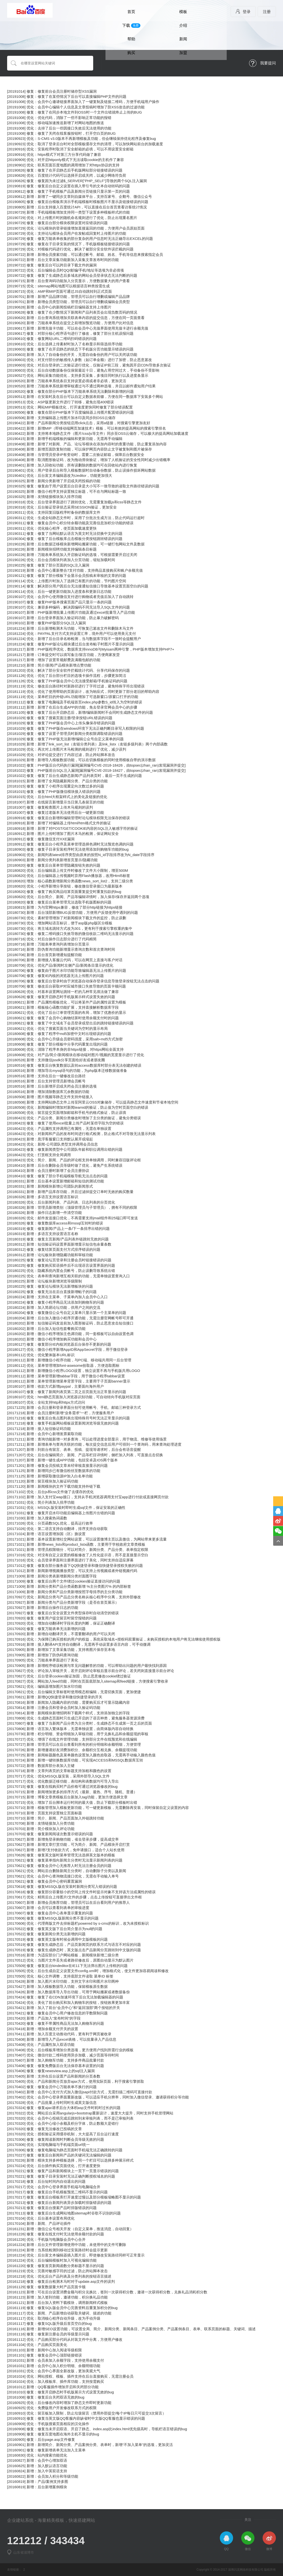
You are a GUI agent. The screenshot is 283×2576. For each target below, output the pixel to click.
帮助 (177, 12)
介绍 (160, 12)
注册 (267, 12)
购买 (212, 12)
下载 (136, 12)
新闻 (194, 12)
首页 (96, 12)
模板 (113, 12)
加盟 (229, 12)
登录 (243, 12)
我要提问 (268, 63)
